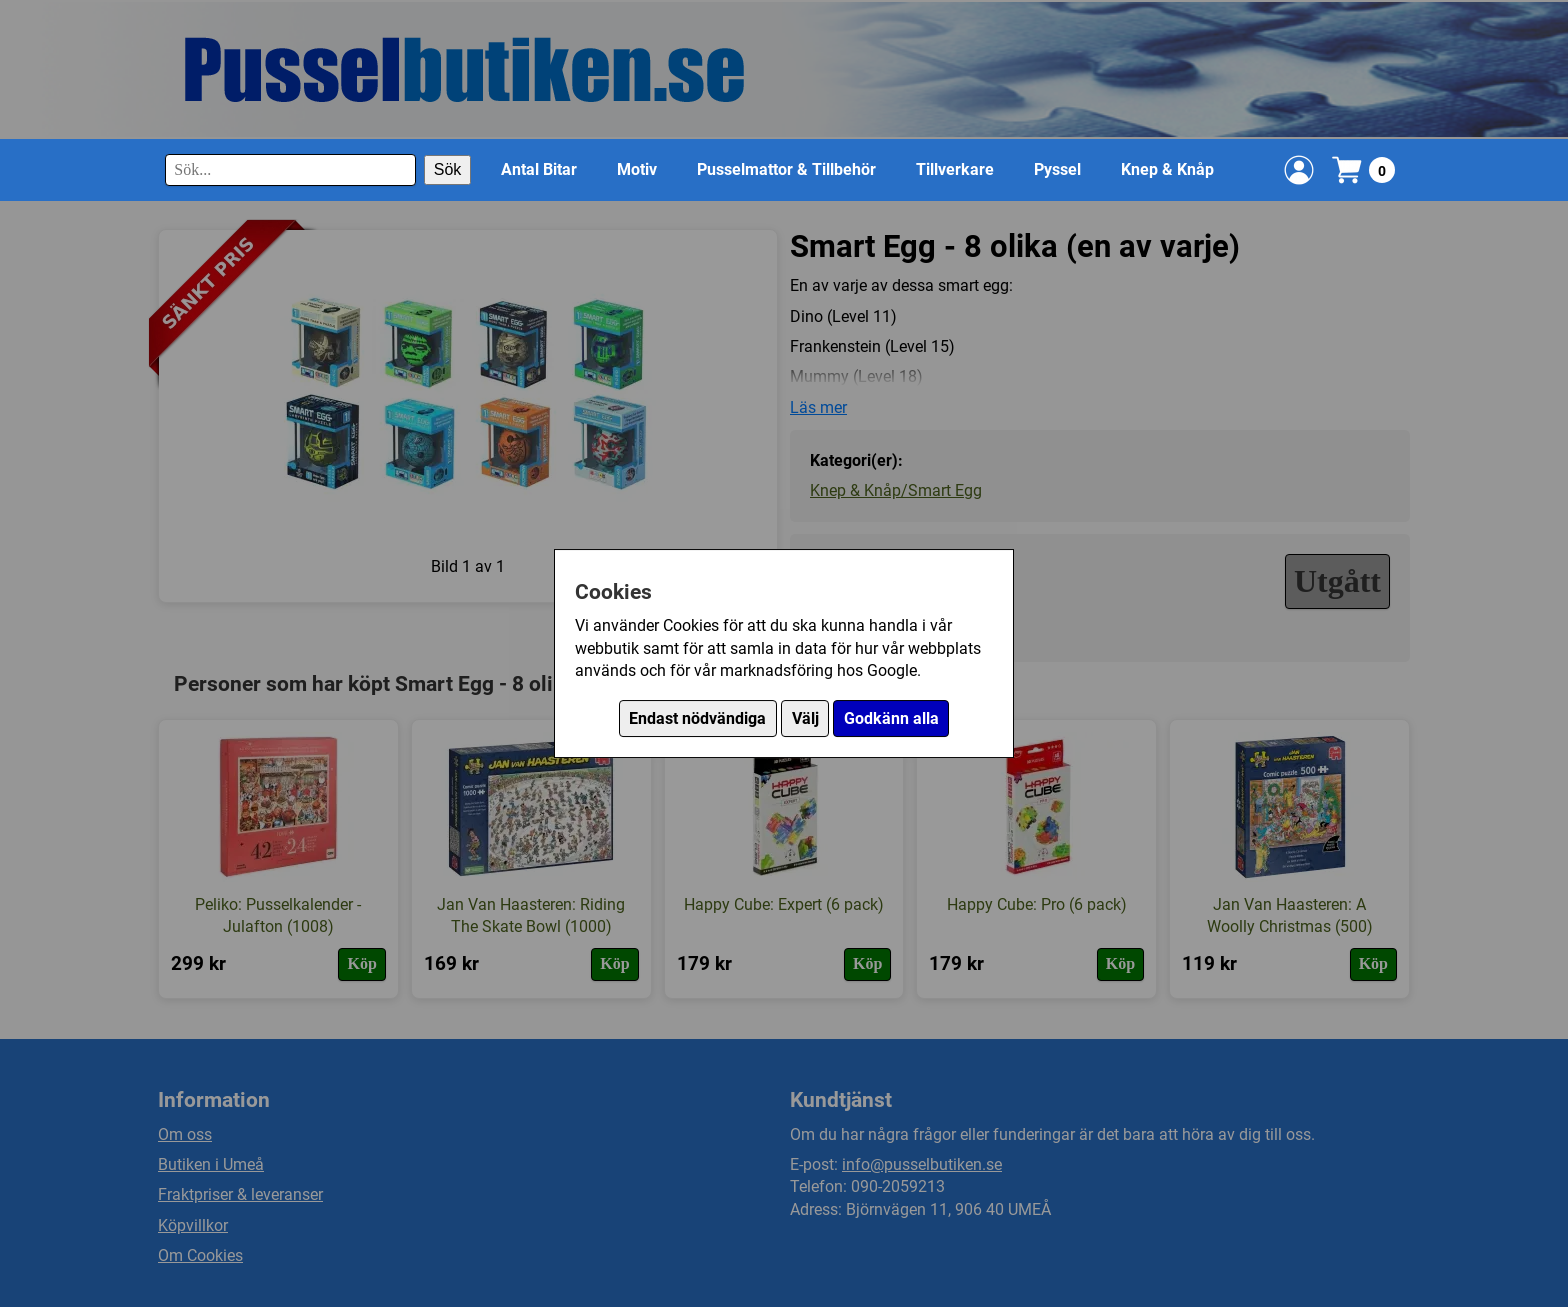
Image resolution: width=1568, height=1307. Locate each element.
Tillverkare (955, 169)
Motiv (637, 169)
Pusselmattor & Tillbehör (786, 169)
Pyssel (1057, 169)
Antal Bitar (539, 169)
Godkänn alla (891, 718)
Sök (448, 169)
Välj (805, 718)
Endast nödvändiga (697, 718)
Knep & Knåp (1167, 169)
